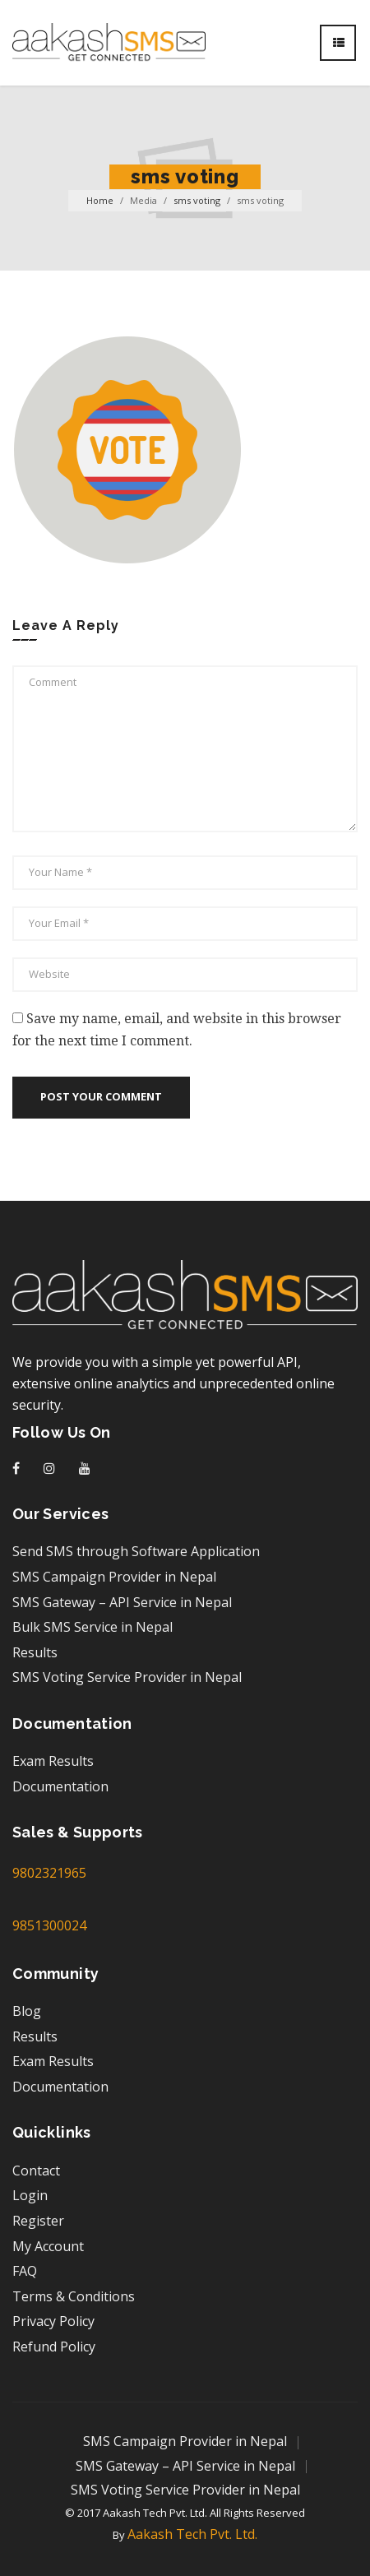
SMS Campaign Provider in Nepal (114, 1577)
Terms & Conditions (73, 2296)
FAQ (24, 2271)
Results (35, 1652)
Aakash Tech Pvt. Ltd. (192, 2534)
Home (99, 200)
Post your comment (101, 1096)
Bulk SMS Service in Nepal (92, 1627)
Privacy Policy (53, 2321)
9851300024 (49, 1925)
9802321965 (49, 1873)
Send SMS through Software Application (136, 1551)
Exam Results (53, 1761)
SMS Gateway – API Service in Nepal (122, 1602)
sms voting (196, 200)
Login (30, 2195)
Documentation (60, 1786)
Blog (26, 2011)
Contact (36, 2170)
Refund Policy (53, 2346)
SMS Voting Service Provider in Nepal (127, 1677)
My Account (48, 2246)
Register (38, 2221)
